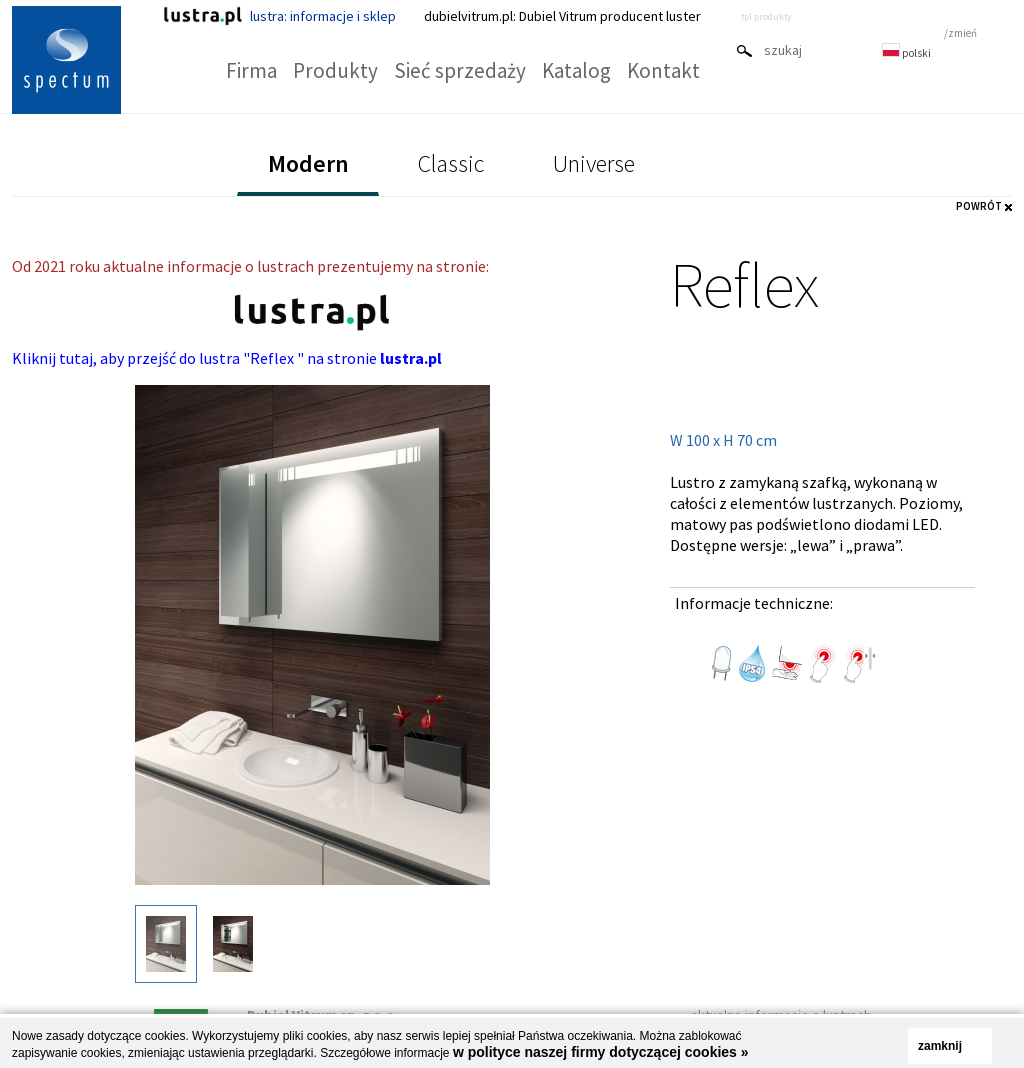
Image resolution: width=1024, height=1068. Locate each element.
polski (906, 53)
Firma (251, 70)
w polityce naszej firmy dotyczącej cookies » (601, 1052)
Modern (308, 163)
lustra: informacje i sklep (279, 16)
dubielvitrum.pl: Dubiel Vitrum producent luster (562, 16)
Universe (594, 163)
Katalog (576, 70)
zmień (962, 33)
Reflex (744, 284)
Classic (451, 163)
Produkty (335, 70)
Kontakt (663, 70)
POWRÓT (979, 206)
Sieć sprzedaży (460, 70)
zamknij (940, 1046)
